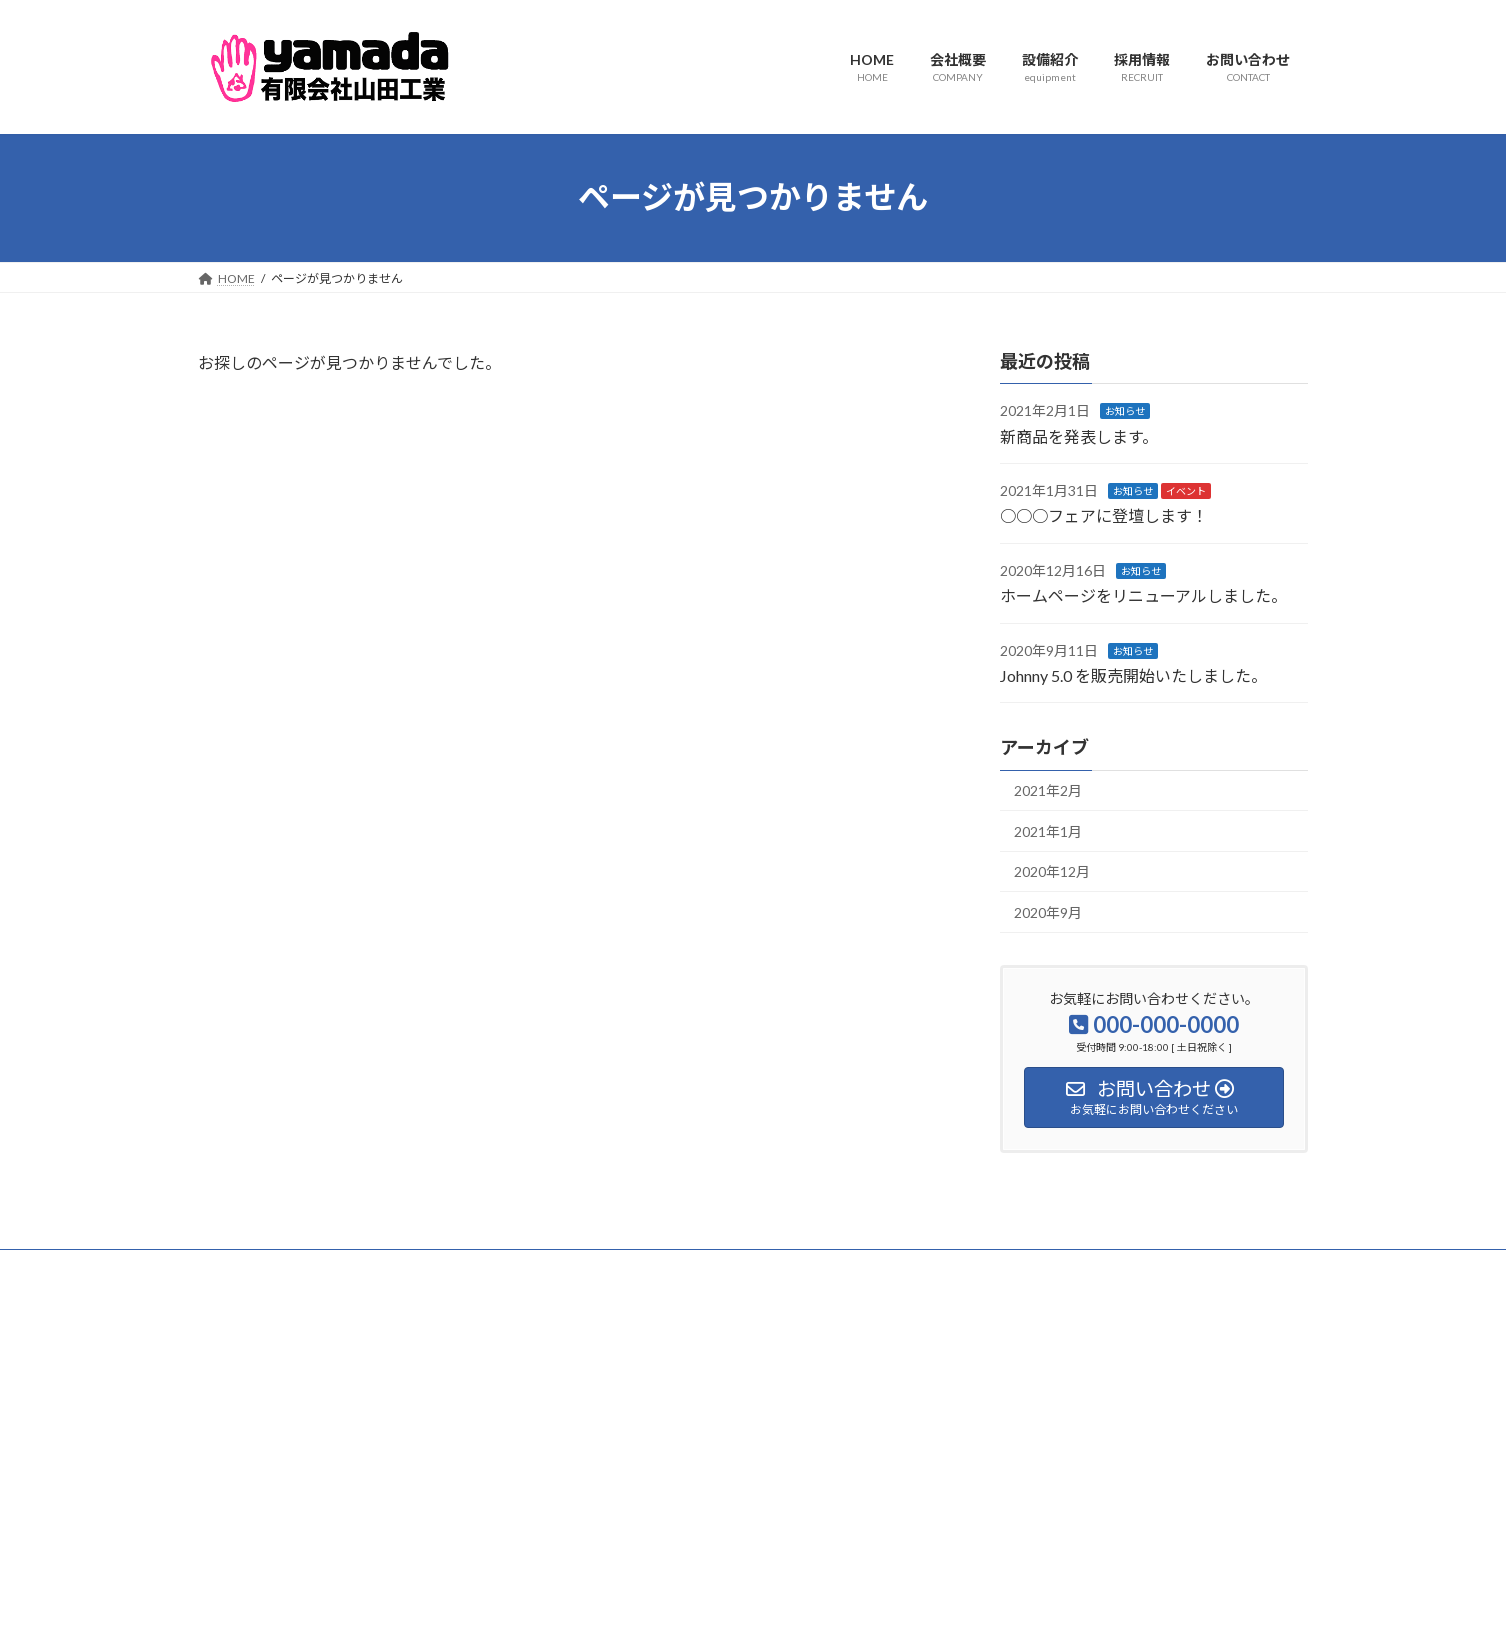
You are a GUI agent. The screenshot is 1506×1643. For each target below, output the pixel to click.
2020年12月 (1052, 871)
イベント (1186, 491)
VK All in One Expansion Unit (882, 1607)
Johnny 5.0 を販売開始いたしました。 (1133, 675)
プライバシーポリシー (277, 1267)
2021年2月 (1048, 790)
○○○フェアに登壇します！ (1104, 515)
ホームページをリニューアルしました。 (1143, 595)
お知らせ (1125, 411)
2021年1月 (1048, 830)
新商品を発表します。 (1079, 435)
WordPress (645, 1607)
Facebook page (1133, 1405)
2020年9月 (1048, 912)
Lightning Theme (748, 1607)
